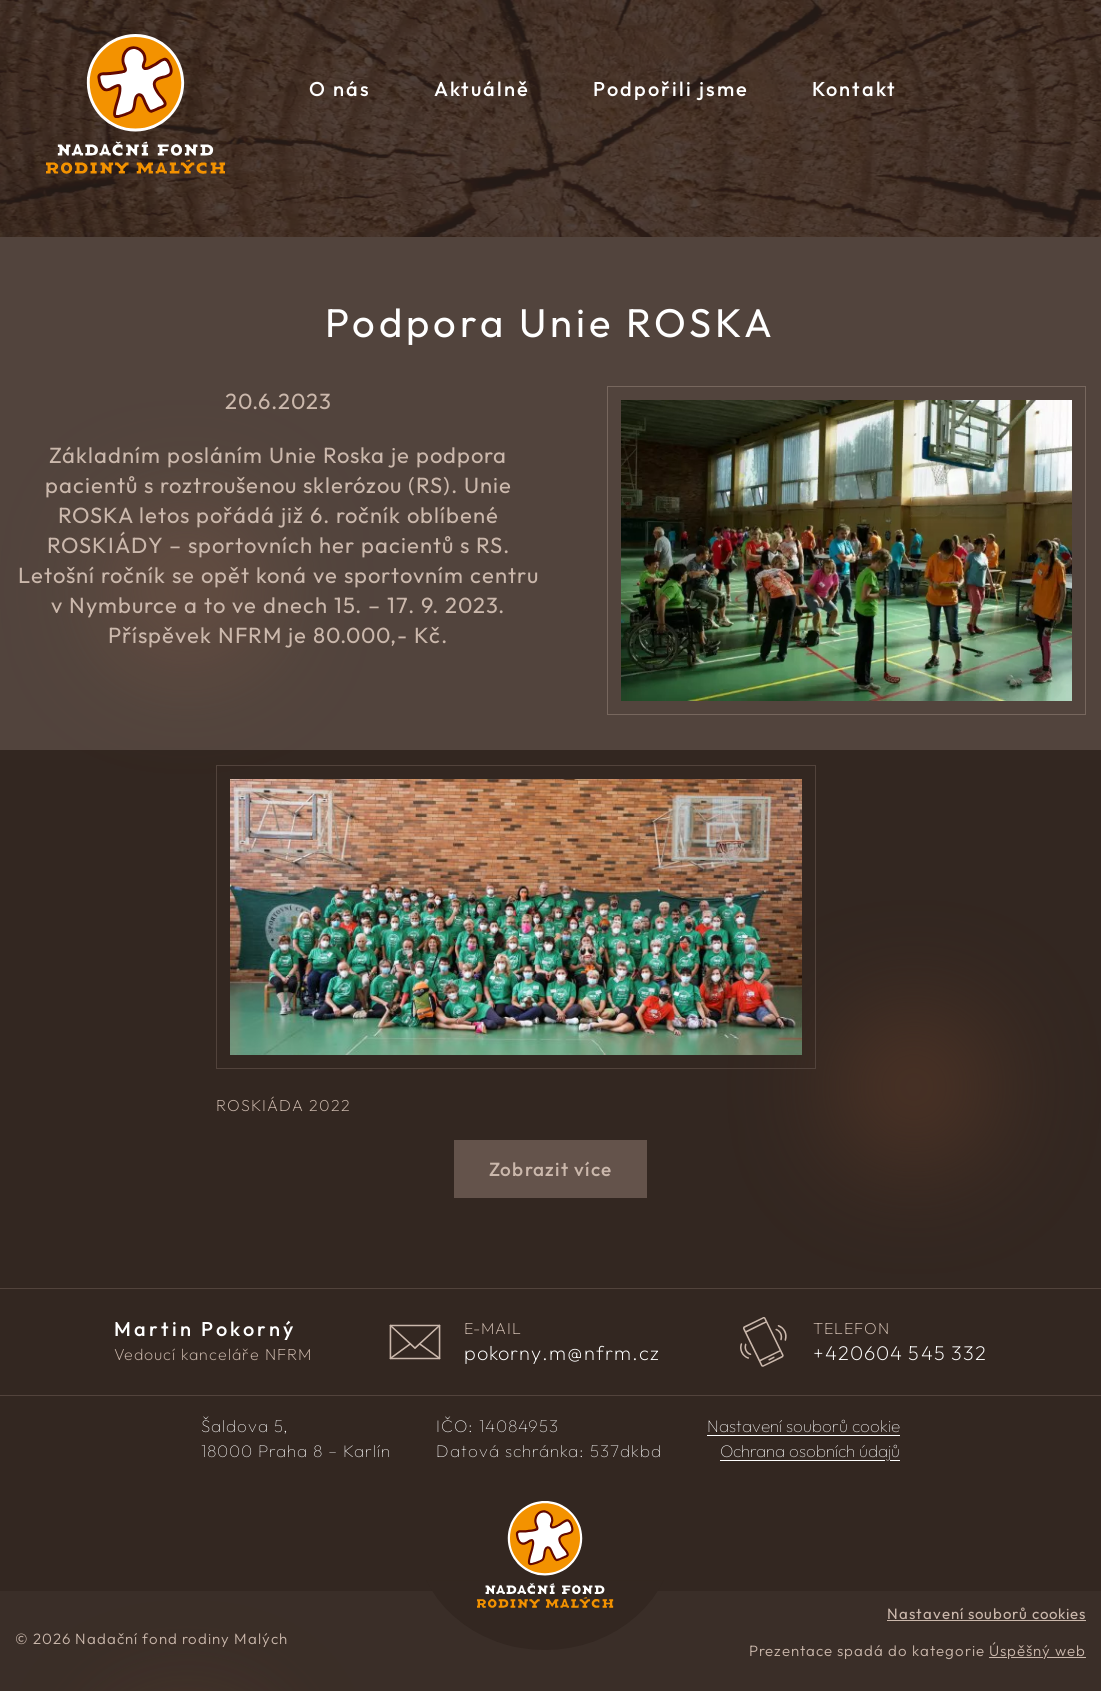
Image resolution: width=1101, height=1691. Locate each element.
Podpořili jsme (671, 88)
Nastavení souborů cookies (986, 1613)
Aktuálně (482, 88)
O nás (340, 88)
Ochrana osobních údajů (810, 1451)
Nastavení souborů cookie (803, 1426)
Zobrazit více (550, 1169)
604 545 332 (900, 1353)
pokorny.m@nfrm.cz (562, 1353)
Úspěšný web (1037, 1650)
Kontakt (854, 88)
